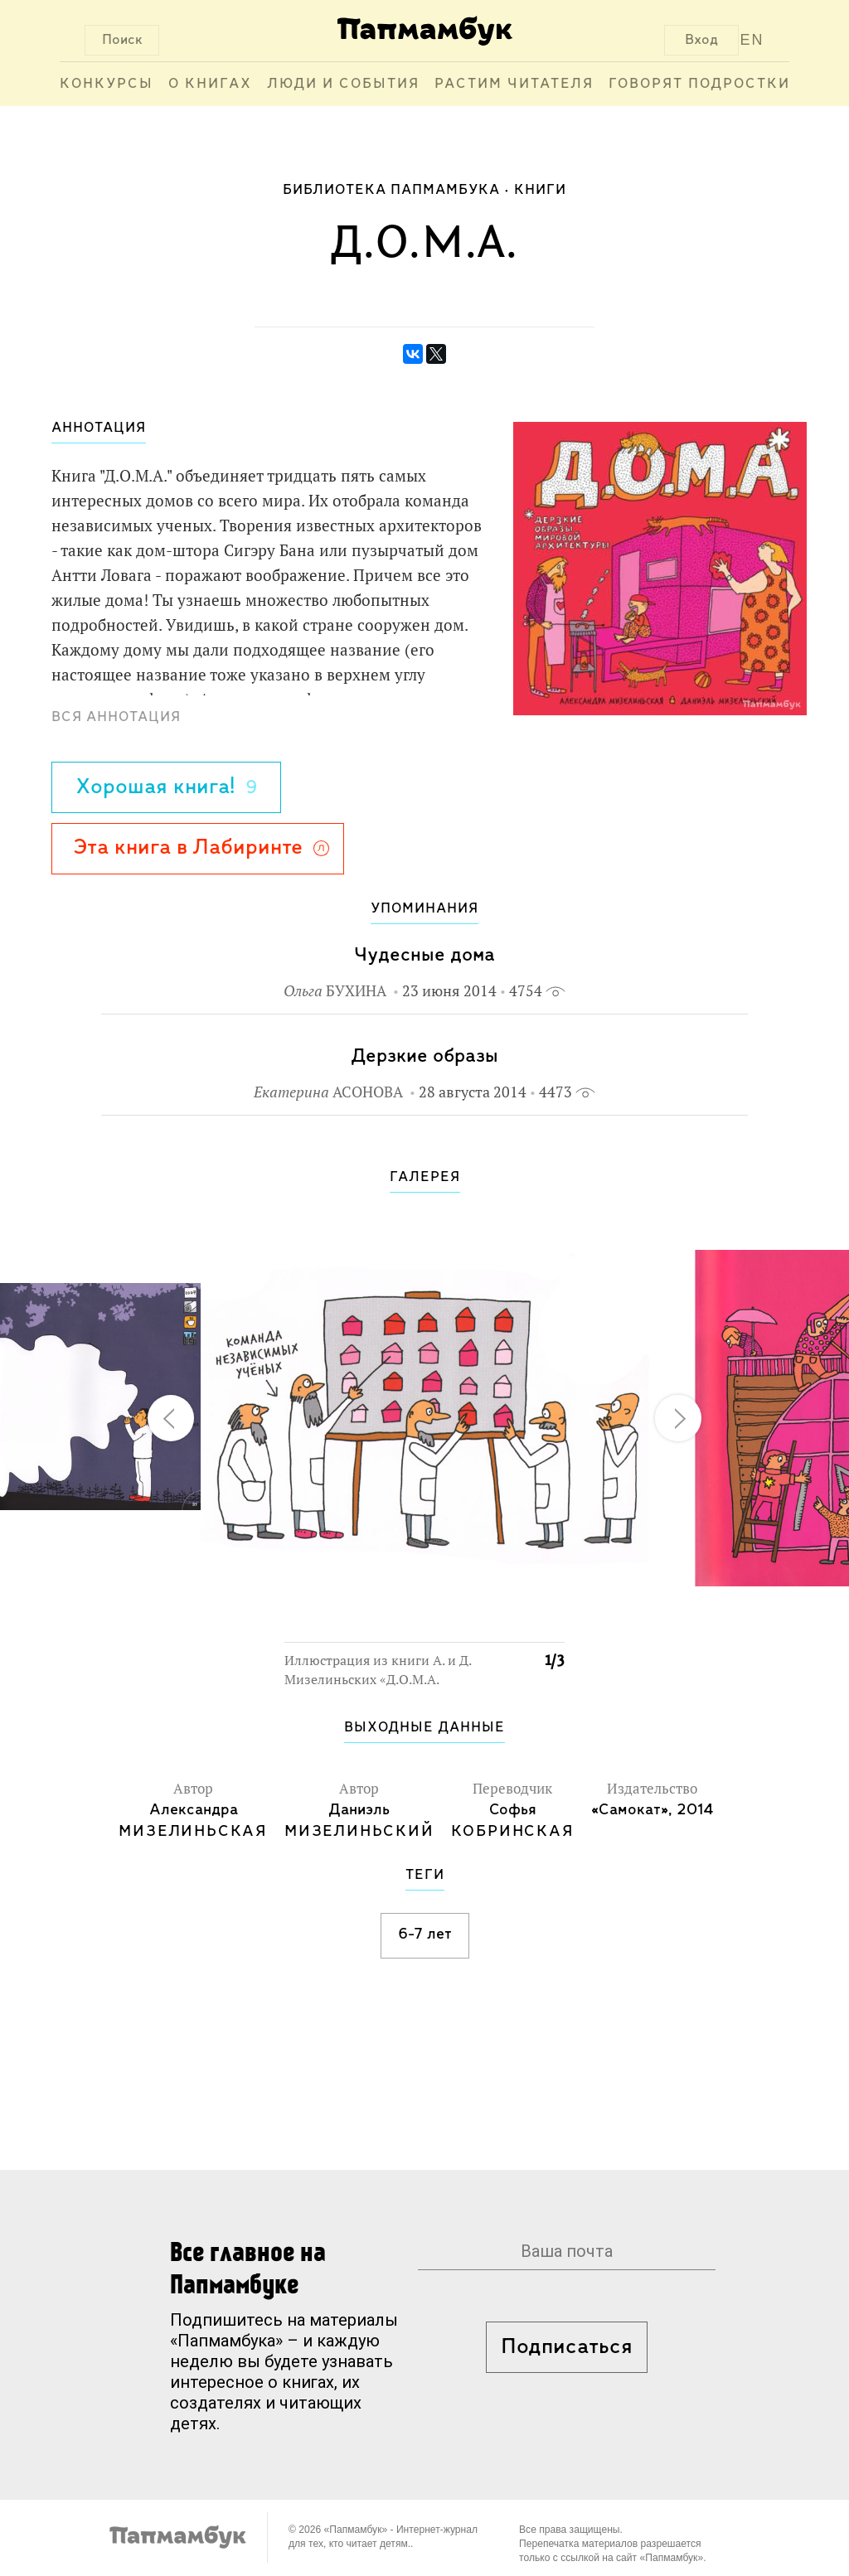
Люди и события (343, 84)
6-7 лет (425, 1934)
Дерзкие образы (424, 1056)
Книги (540, 190)
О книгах (210, 84)
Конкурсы (106, 84)
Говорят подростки (699, 84)
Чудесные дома (424, 955)
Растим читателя (514, 84)
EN (752, 39)
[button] (542, 1233)
